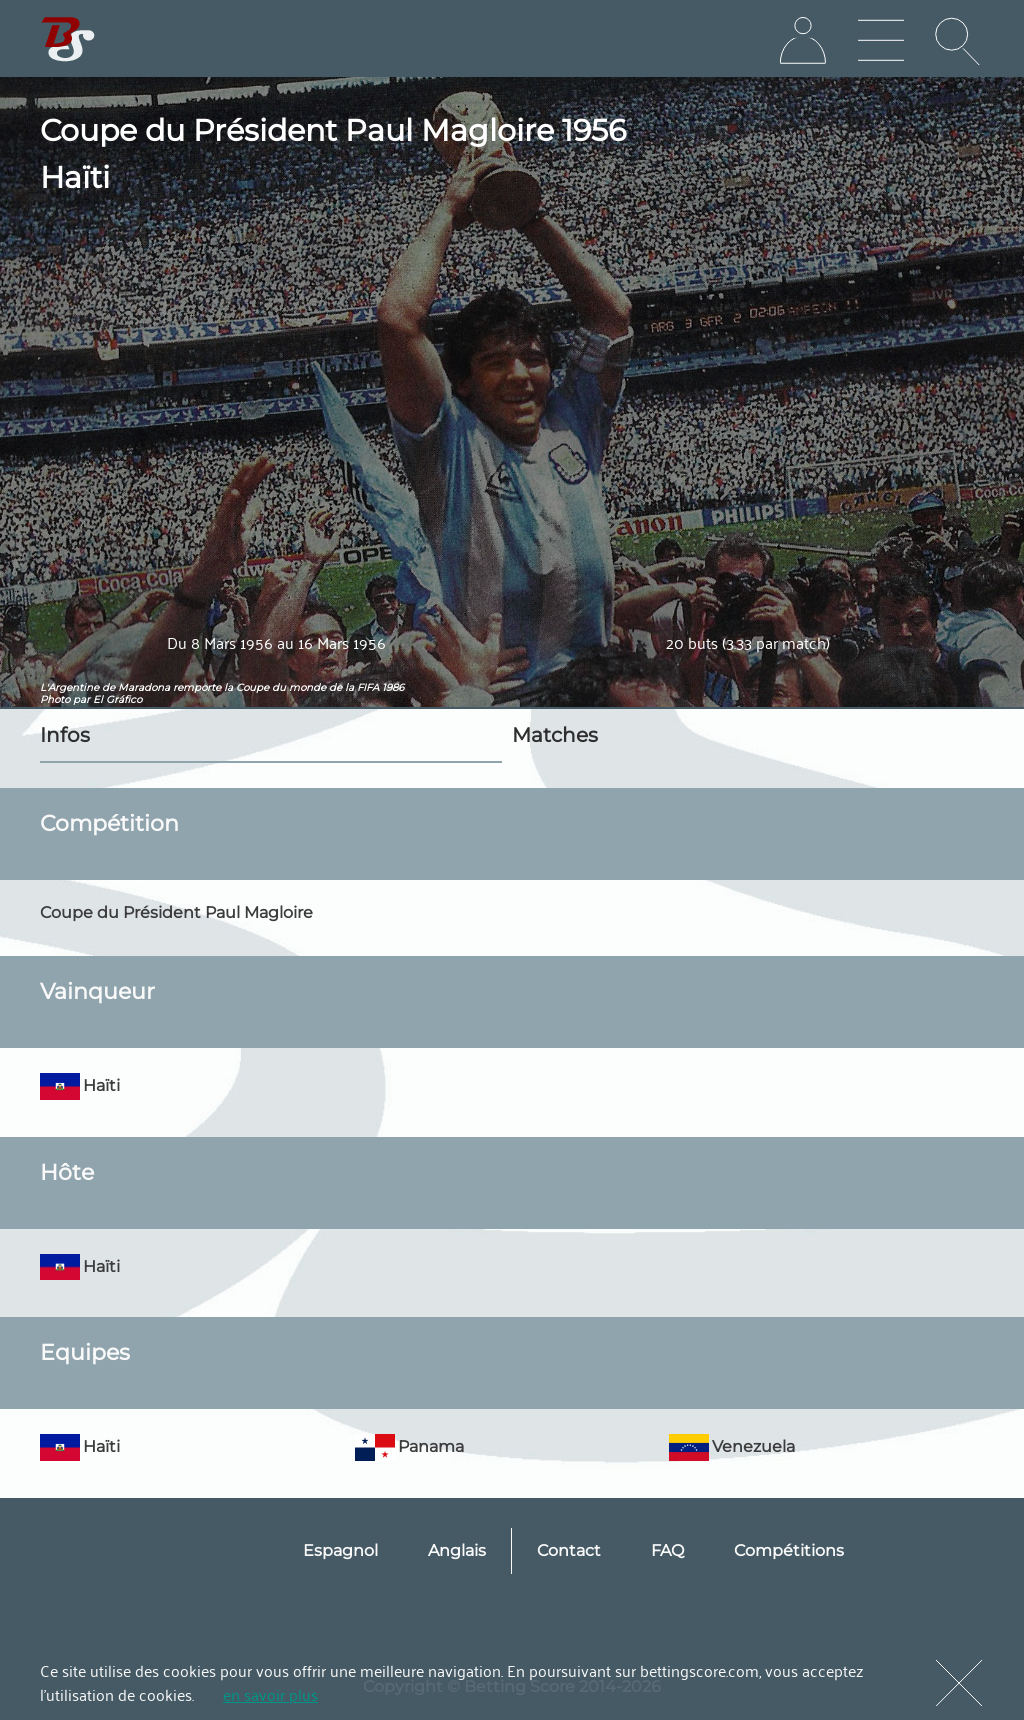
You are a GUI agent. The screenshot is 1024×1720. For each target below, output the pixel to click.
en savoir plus (270, 1694)
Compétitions (789, 1550)
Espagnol (340, 1550)
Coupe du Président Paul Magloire (176, 912)
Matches (555, 735)
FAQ (667, 1550)
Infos (65, 735)
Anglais (457, 1550)
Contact (569, 1550)
